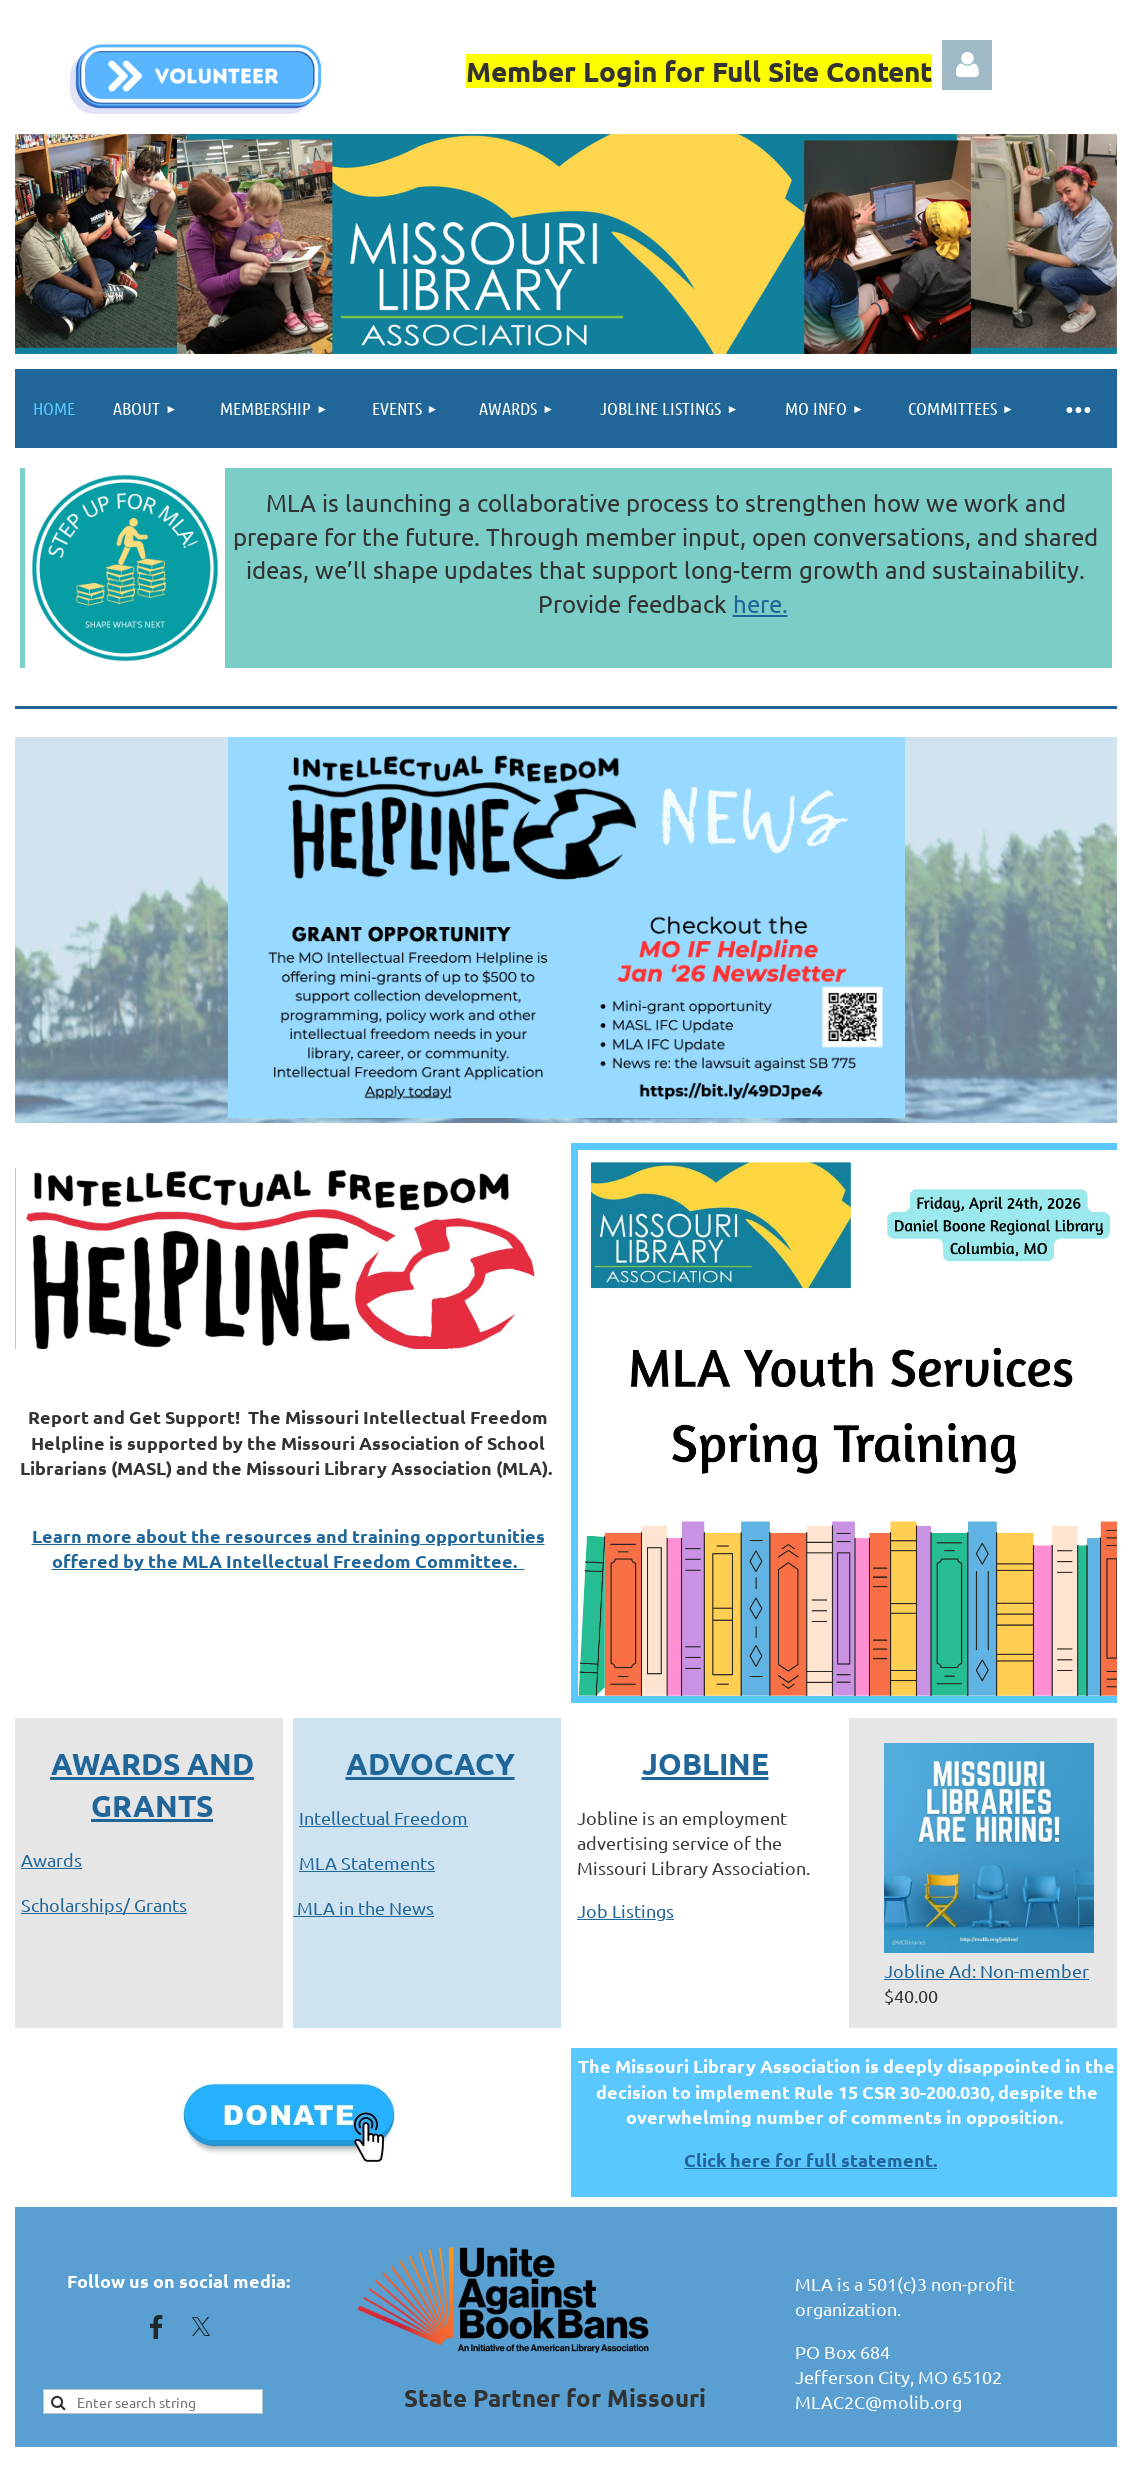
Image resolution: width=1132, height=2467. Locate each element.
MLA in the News (363, 1907)
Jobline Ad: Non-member (986, 1970)
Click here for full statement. (810, 2159)
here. (760, 603)
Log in (967, 65)
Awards (51, 1859)
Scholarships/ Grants (104, 1904)
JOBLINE (705, 1763)
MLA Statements (367, 1862)
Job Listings (625, 1910)
